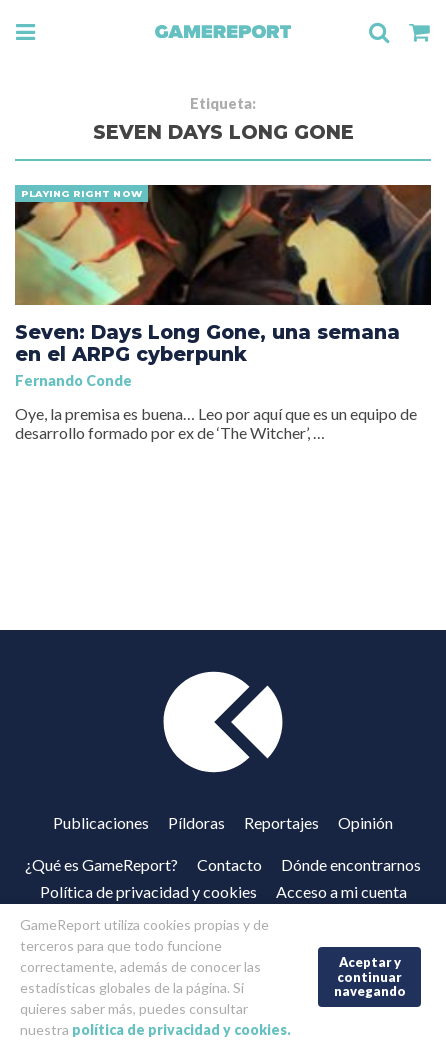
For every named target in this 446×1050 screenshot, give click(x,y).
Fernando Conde (73, 380)
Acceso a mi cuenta (341, 891)
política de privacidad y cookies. (181, 1029)
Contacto (229, 864)
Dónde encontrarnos (351, 864)
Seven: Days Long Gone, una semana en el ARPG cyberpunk (207, 343)
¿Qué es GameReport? (101, 864)
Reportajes (281, 822)
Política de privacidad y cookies (148, 891)
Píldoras (196, 822)
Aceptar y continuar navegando (370, 976)
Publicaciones (101, 822)
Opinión (365, 822)
